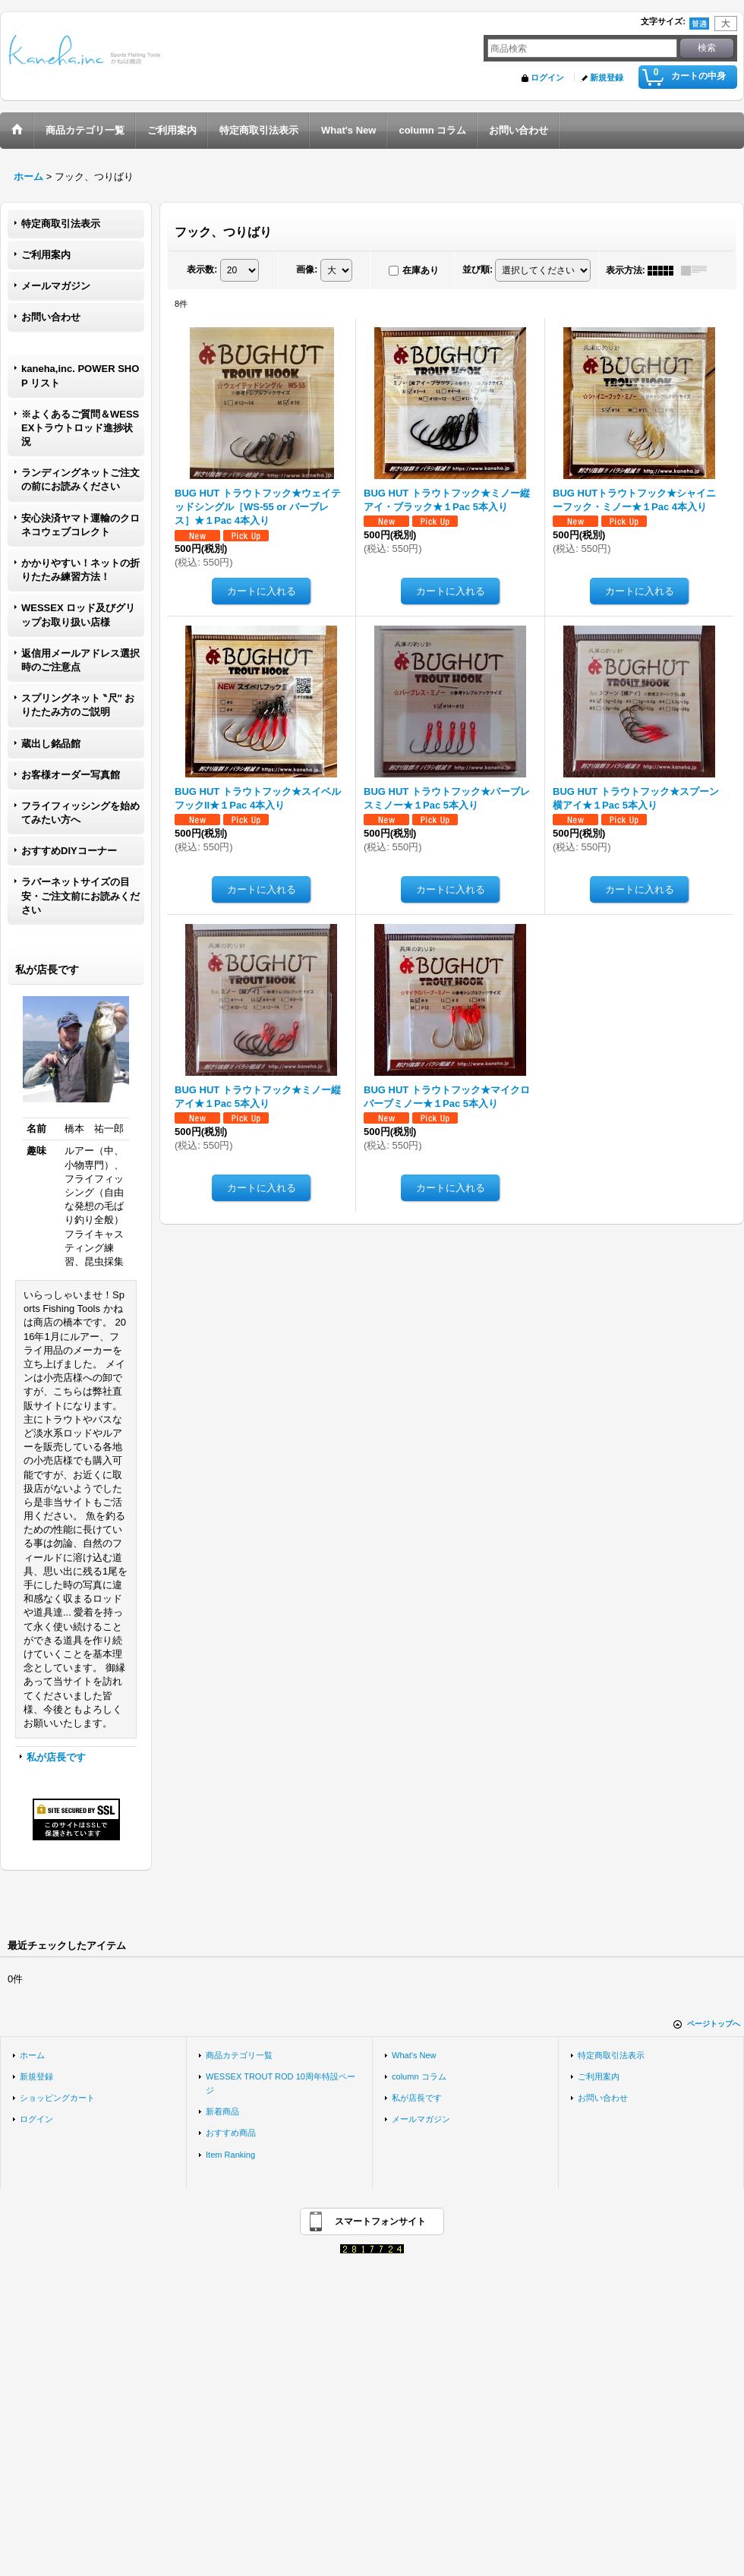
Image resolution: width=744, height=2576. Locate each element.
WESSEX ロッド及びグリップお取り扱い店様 (78, 614)
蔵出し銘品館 (50, 743)
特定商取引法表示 (60, 223)
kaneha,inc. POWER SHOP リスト (80, 375)
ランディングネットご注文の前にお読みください (80, 479)
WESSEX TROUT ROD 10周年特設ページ (280, 2083)
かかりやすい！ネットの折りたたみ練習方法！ (80, 569)
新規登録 (606, 77)
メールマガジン (55, 286)
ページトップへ (713, 2023)
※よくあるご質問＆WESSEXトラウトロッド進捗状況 (80, 427)
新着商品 (222, 2111)
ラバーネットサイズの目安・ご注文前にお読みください (80, 895)
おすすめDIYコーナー (69, 850)
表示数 (202, 269)
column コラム (419, 2076)
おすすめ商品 (231, 2132)
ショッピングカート (57, 2097)
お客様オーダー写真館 (70, 774)
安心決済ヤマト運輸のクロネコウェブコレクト (80, 525)
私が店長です (56, 1757)
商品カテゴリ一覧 (239, 2055)
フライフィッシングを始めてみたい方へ (80, 812)
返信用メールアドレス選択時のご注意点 (80, 660)
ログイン (547, 77)
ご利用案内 (46, 254)
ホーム (32, 2055)
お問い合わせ (50, 317)
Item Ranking (230, 2154)
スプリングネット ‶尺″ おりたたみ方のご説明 (77, 704)
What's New (414, 2055)
